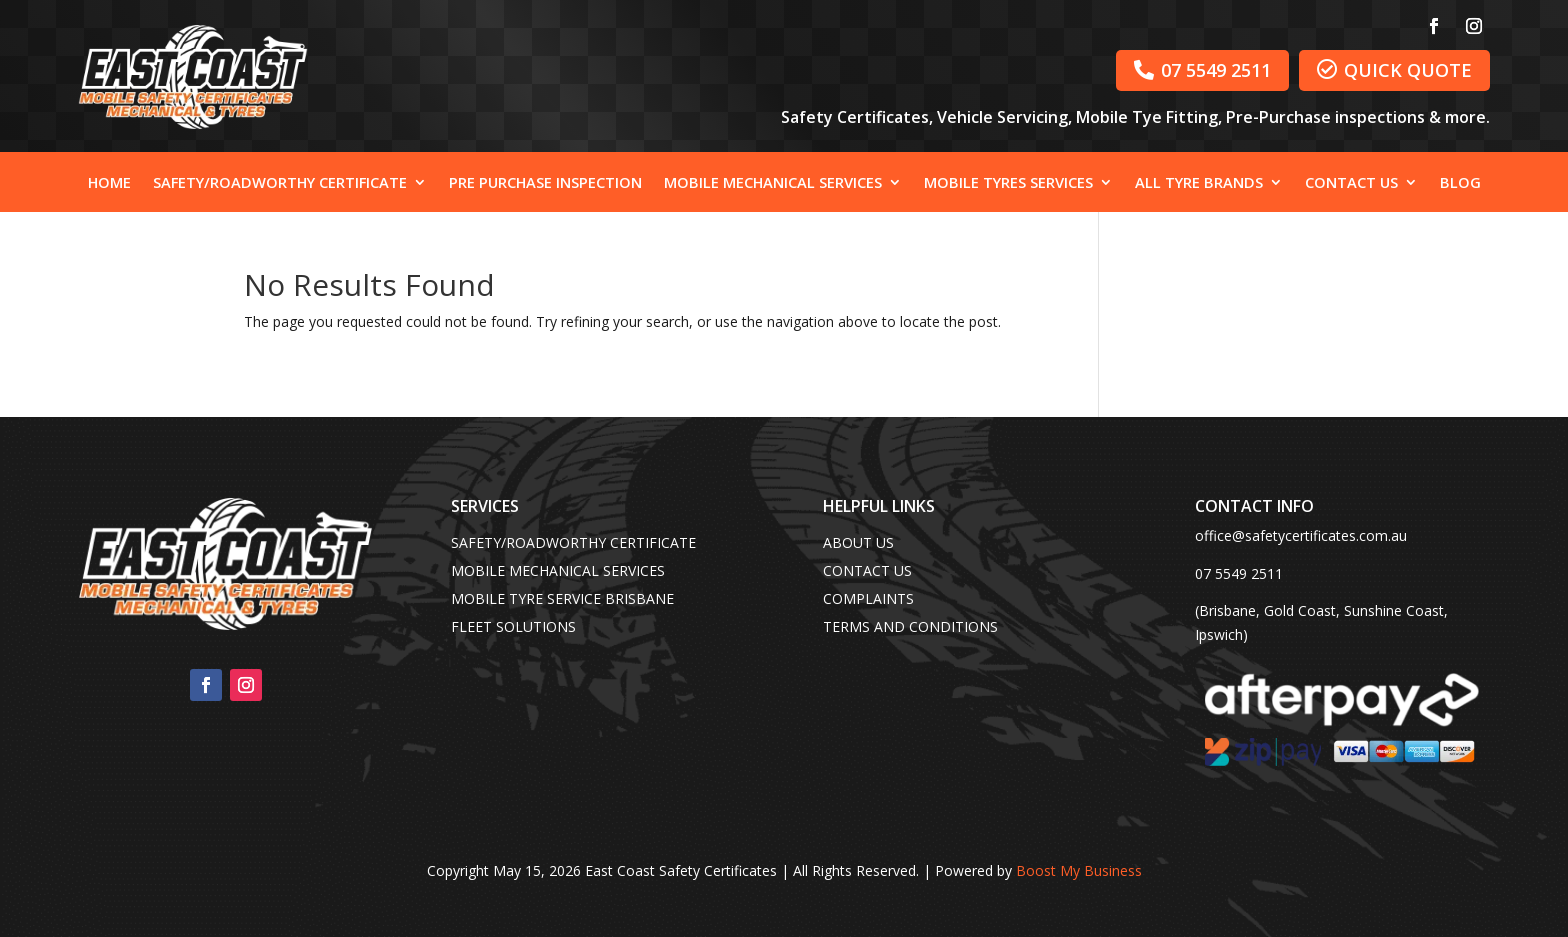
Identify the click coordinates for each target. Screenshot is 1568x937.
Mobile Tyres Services (1008, 183)
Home (109, 183)
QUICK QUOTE (1394, 70)
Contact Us (1351, 183)
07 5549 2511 (1202, 70)
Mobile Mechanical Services (773, 183)
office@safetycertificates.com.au (1301, 535)
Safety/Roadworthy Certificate (280, 183)
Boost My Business (1079, 870)
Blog (1460, 183)
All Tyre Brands (1199, 183)
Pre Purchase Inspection (545, 183)
